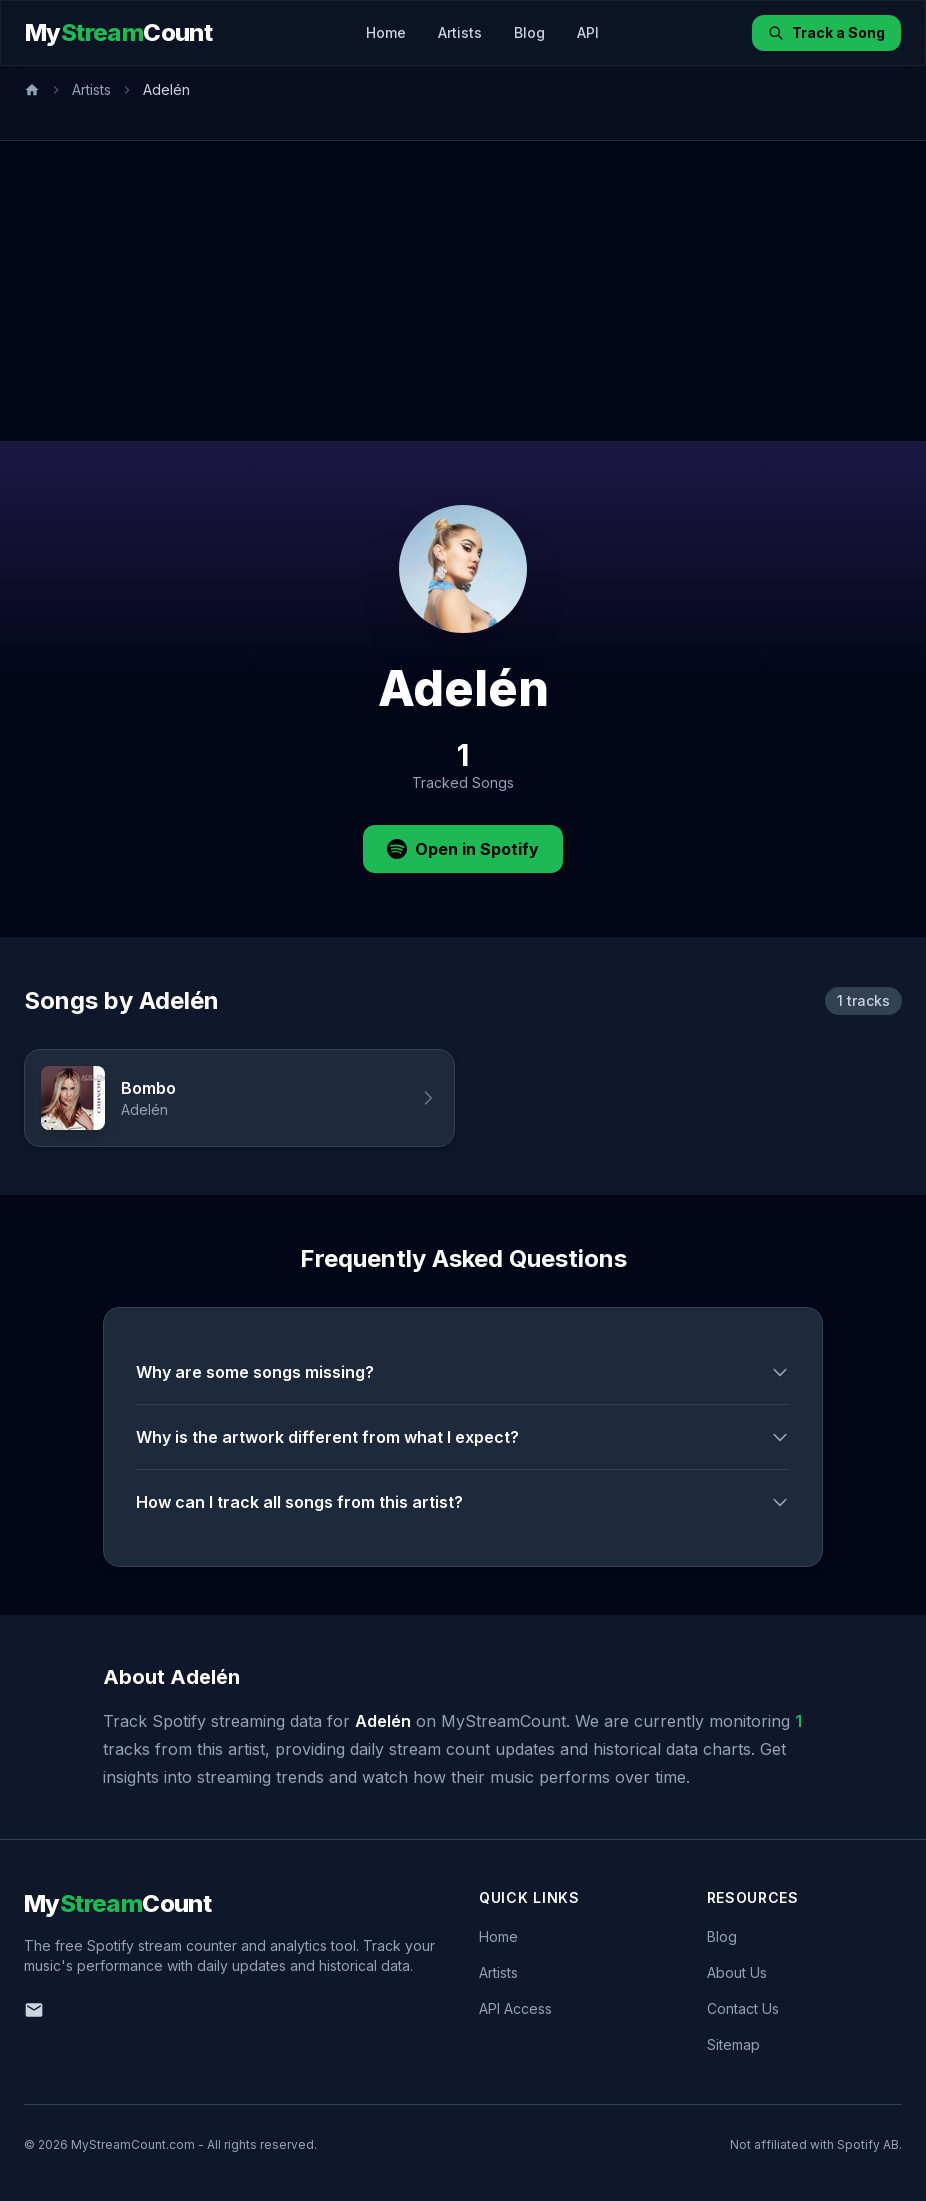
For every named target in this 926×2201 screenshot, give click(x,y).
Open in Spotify (463, 849)
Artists (460, 32)
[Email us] (34, 2010)
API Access (515, 2008)
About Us (737, 1972)
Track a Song (826, 32)
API (588, 32)
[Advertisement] (463, 291)
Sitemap (733, 2044)
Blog (529, 32)
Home (386, 32)
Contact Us (743, 2008)
